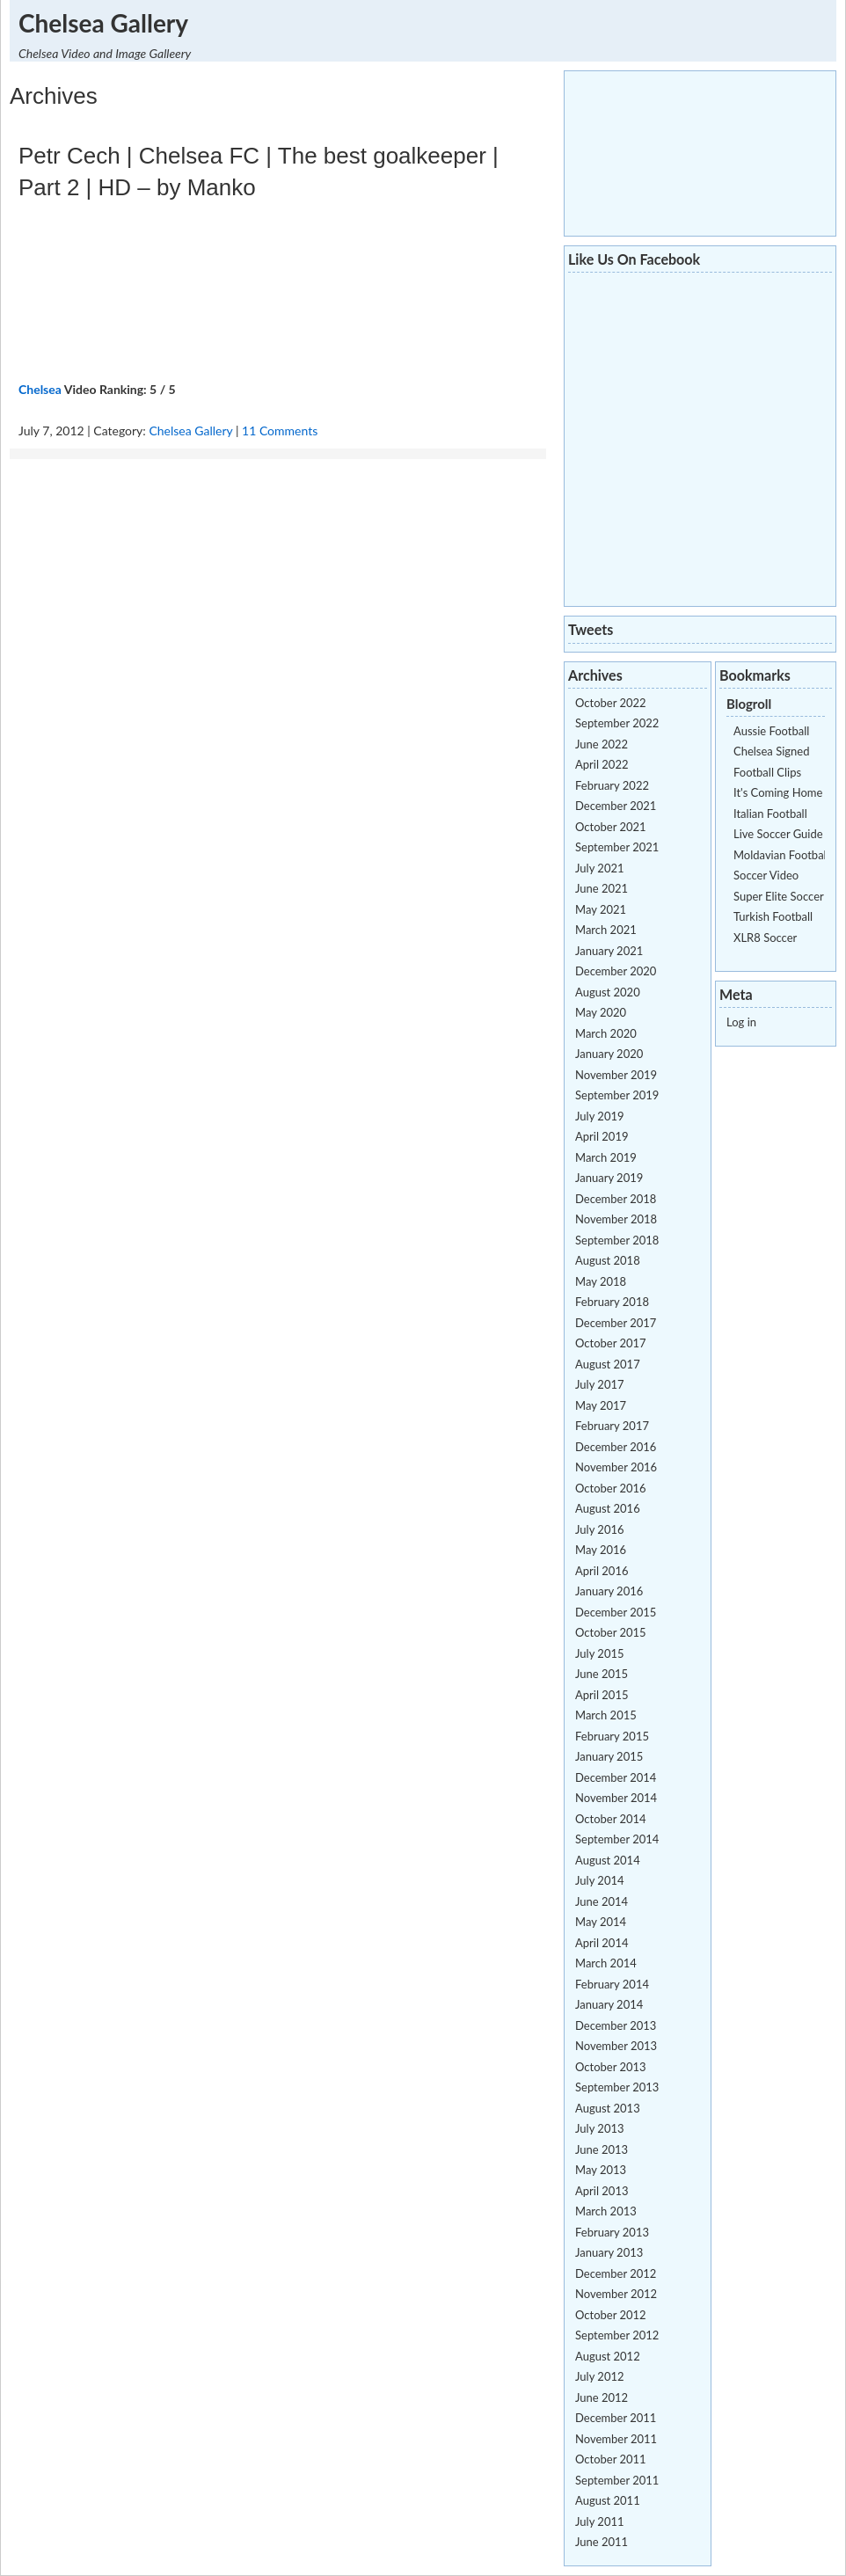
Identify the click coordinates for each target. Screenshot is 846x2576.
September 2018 (617, 1240)
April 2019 (601, 1136)
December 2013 (615, 2025)
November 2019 (616, 1075)
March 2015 (606, 1715)
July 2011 (599, 2521)
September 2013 (617, 2087)
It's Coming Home (777, 792)
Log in (741, 1022)
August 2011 (607, 2500)
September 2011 (617, 2480)
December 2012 (615, 2273)
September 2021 (617, 847)
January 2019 (609, 1178)
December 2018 (615, 1199)
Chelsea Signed (771, 751)
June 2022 (601, 744)
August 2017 (607, 1364)
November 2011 (616, 2439)
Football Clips (767, 772)
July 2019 (599, 1116)
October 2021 (610, 827)
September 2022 (617, 723)
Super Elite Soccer (778, 896)
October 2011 (610, 2459)
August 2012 (607, 2356)
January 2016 (609, 1591)
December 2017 (615, 1323)
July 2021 (599, 868)
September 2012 (617, 2335)
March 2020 (606, 1033)
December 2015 (615, 1612)
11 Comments (279, 430)
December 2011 (615, 2418)
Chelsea (40, 389)
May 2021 (600, 909)
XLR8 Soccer (765, 937)
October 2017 (610, 1343)
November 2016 (616, 1467)
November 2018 (616, 1219)
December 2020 (615, 971)
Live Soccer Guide (778, 834)
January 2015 (609, 1756)
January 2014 (609, 2004)
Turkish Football (773, 916)
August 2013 (607, 2108)
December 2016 (615, 1447)
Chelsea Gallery (103, 23)
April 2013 (601, 2191)
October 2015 (610, 1632)
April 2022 (601, 764)
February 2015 (612, 1736)
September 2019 (617, 1095)
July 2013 (599, 2128)
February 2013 (612, 2232)
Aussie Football (771, 731)
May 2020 (600, 1012)
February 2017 (612, 1426)
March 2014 (606, 1963)
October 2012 (610, 2315)
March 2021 (606, 930)
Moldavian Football (781, 855)
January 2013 (609, 2252)
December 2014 (615, 1777)
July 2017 (599, 1384)
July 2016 (599, 1529)
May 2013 (600, 2170)
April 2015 (601, 1695)
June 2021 (601, 888)
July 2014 (599, 1880)
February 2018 (612, 1302)
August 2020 (607, 992)
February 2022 (612, 785)
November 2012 (616, 2294)
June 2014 (601, 1901)
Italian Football (770, 813)
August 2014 (607, 1860)
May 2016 (600, 1550)
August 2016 (607, 1508)
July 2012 (599, 2376)
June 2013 (601, 2149)
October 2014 (610, 1819)
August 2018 (607, 1260)
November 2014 (616, 1798)
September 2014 (617, 1839)
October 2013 (610, 2067)
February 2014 (612, 1984)
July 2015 (599, 1653)
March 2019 (606, 1157)
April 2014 (601, 1943)
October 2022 (610, 703)
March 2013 (606, 2211)
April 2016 (601, 1571)
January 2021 (609, 951)
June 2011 (601, 2542)
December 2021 (615, 806)
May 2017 (600, 1405)
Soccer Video (766, 875)
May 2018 (600, 1281)
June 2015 (601, 1674)
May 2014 (600, 1922)
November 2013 (616, 2046)
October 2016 (610, 1488)
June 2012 (601, 2397)
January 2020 (609, 1054)
